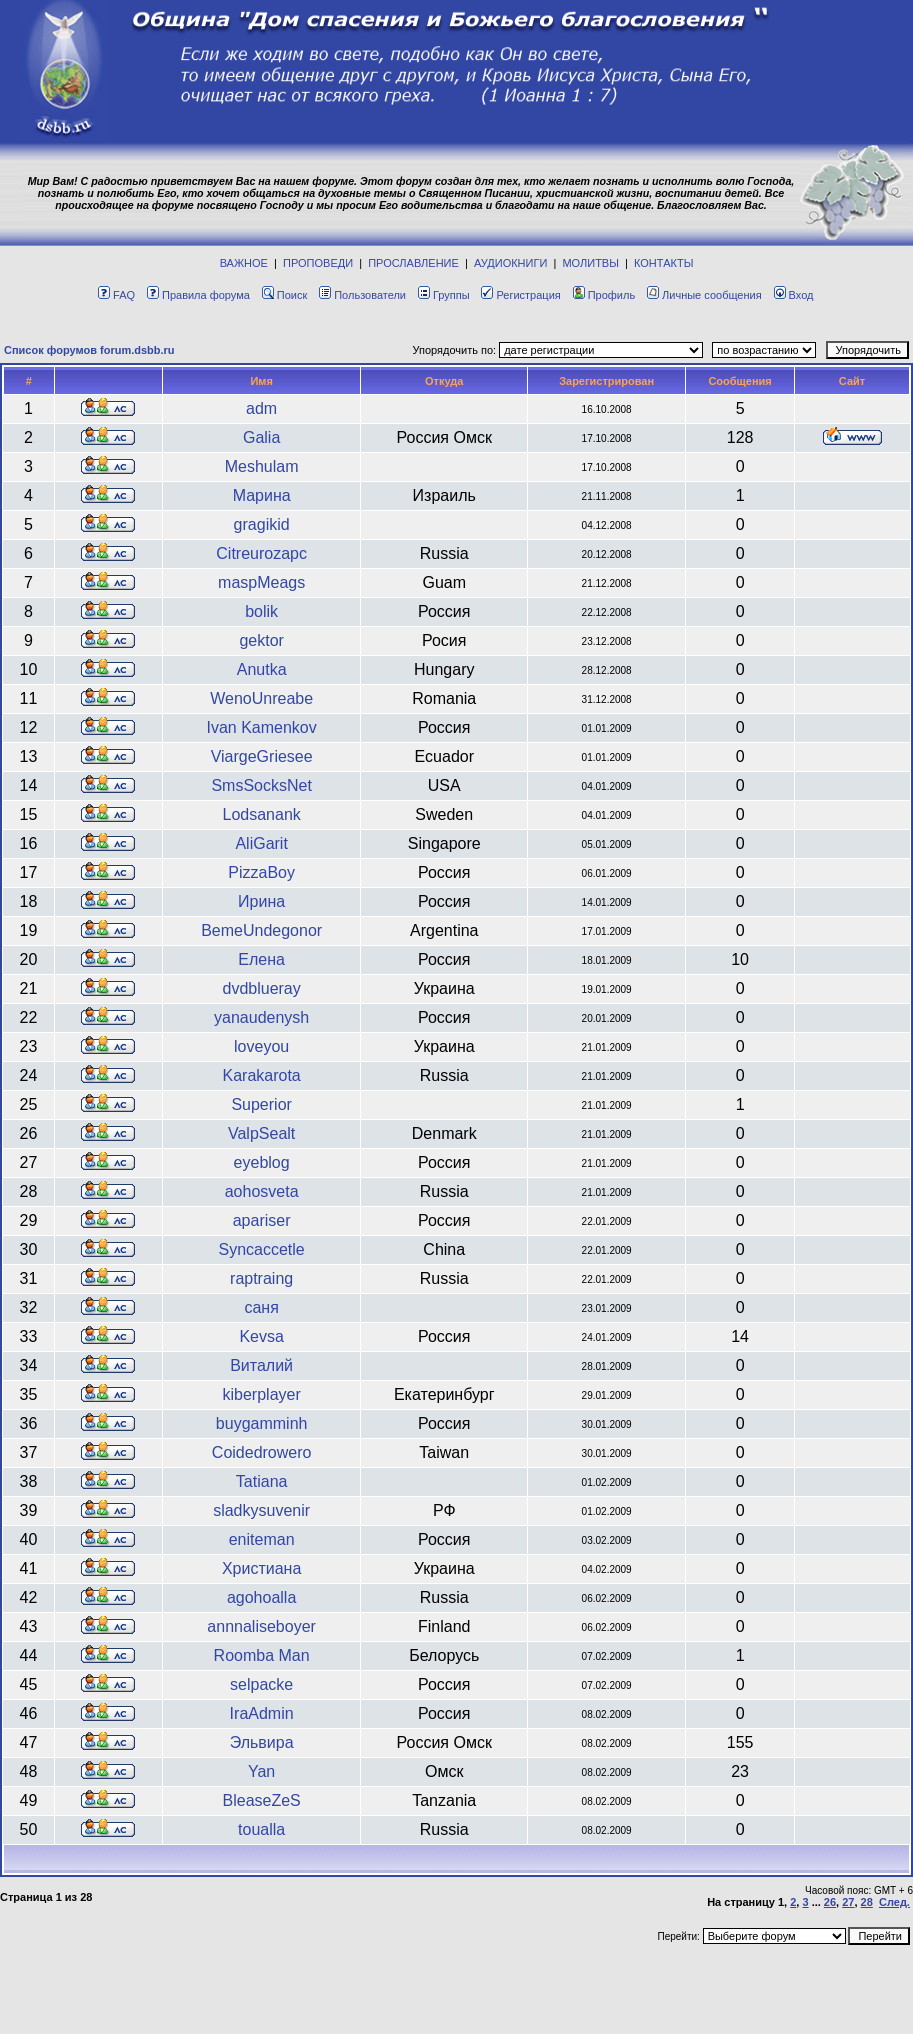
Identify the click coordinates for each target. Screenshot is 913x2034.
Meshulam (262, 466)
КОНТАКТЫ (663, 263)
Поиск (284, 295)
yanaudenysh (261, 1017)
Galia (261, 437)
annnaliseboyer (261, 1626)
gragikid (262, 524)
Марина (262, 495)
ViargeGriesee (262, 756)
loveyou (261, 1046)
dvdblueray (261, 988)
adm (261, 408)
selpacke (261, 1684)
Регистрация (520, 295)
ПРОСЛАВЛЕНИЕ (413, 263)
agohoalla (261, 1597)
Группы (444, 295)
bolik (261, 611)
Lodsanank (261, 814)
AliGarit (261, 843)
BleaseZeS (262, 1800)
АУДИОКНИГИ (510, 263)
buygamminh (262, 1423)
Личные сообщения (704, 295)
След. (894, 1902)
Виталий (261, 1365)
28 (867, 1902)
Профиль (604, 295)
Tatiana (262, 1481)
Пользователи (362, 295)
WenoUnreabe (261, 698)
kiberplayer (262, 1394)
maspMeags (261, 582)
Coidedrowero (262, 1452)
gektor (261, 640)
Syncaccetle (262, 1249)
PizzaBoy (261, 872)
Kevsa (261, 1336)
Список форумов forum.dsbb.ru (89, 350)
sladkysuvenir (261, 1510)
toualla (261, 1829)
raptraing (261, 1278)
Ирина (261, 901)
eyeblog (262, 1162)
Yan (261, 1771)
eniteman (262, 1539)
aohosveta (262, 1191)
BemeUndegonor (261, 930)
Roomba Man (262, 1655)
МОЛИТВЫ (590, 263)
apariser (262, 1220)
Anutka (262, 669)
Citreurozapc (261, 553)
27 (848, 1902)
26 (830, 1902)
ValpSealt (261, 1133)
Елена (261, 959)
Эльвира (262, 1742)
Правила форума (198, 295)
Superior (261, 1104)
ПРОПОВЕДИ (318, 263)
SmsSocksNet (261, 785)
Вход (794, 295)
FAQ (116, 295)
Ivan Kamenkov (261, 727)
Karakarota (262, 1075)
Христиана (261, 1568)
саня (261, 1307)
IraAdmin (262, 1713)
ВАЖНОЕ (244, 263)
